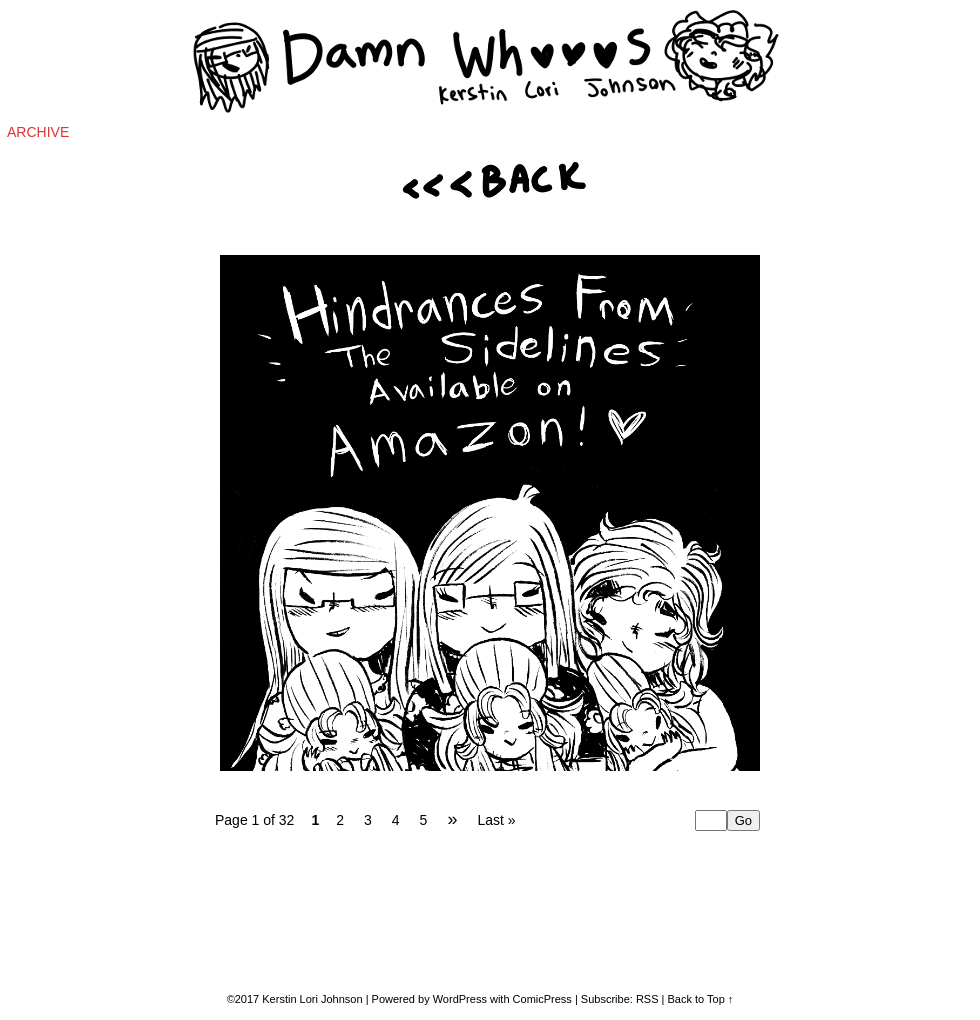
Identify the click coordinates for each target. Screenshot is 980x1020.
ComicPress (542, 999)
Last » (496, 820)
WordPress (460, 999)
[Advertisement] (875, 481)
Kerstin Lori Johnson (312, 999)
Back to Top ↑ (701, 999)
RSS (647, 999)
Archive (38, 132)
